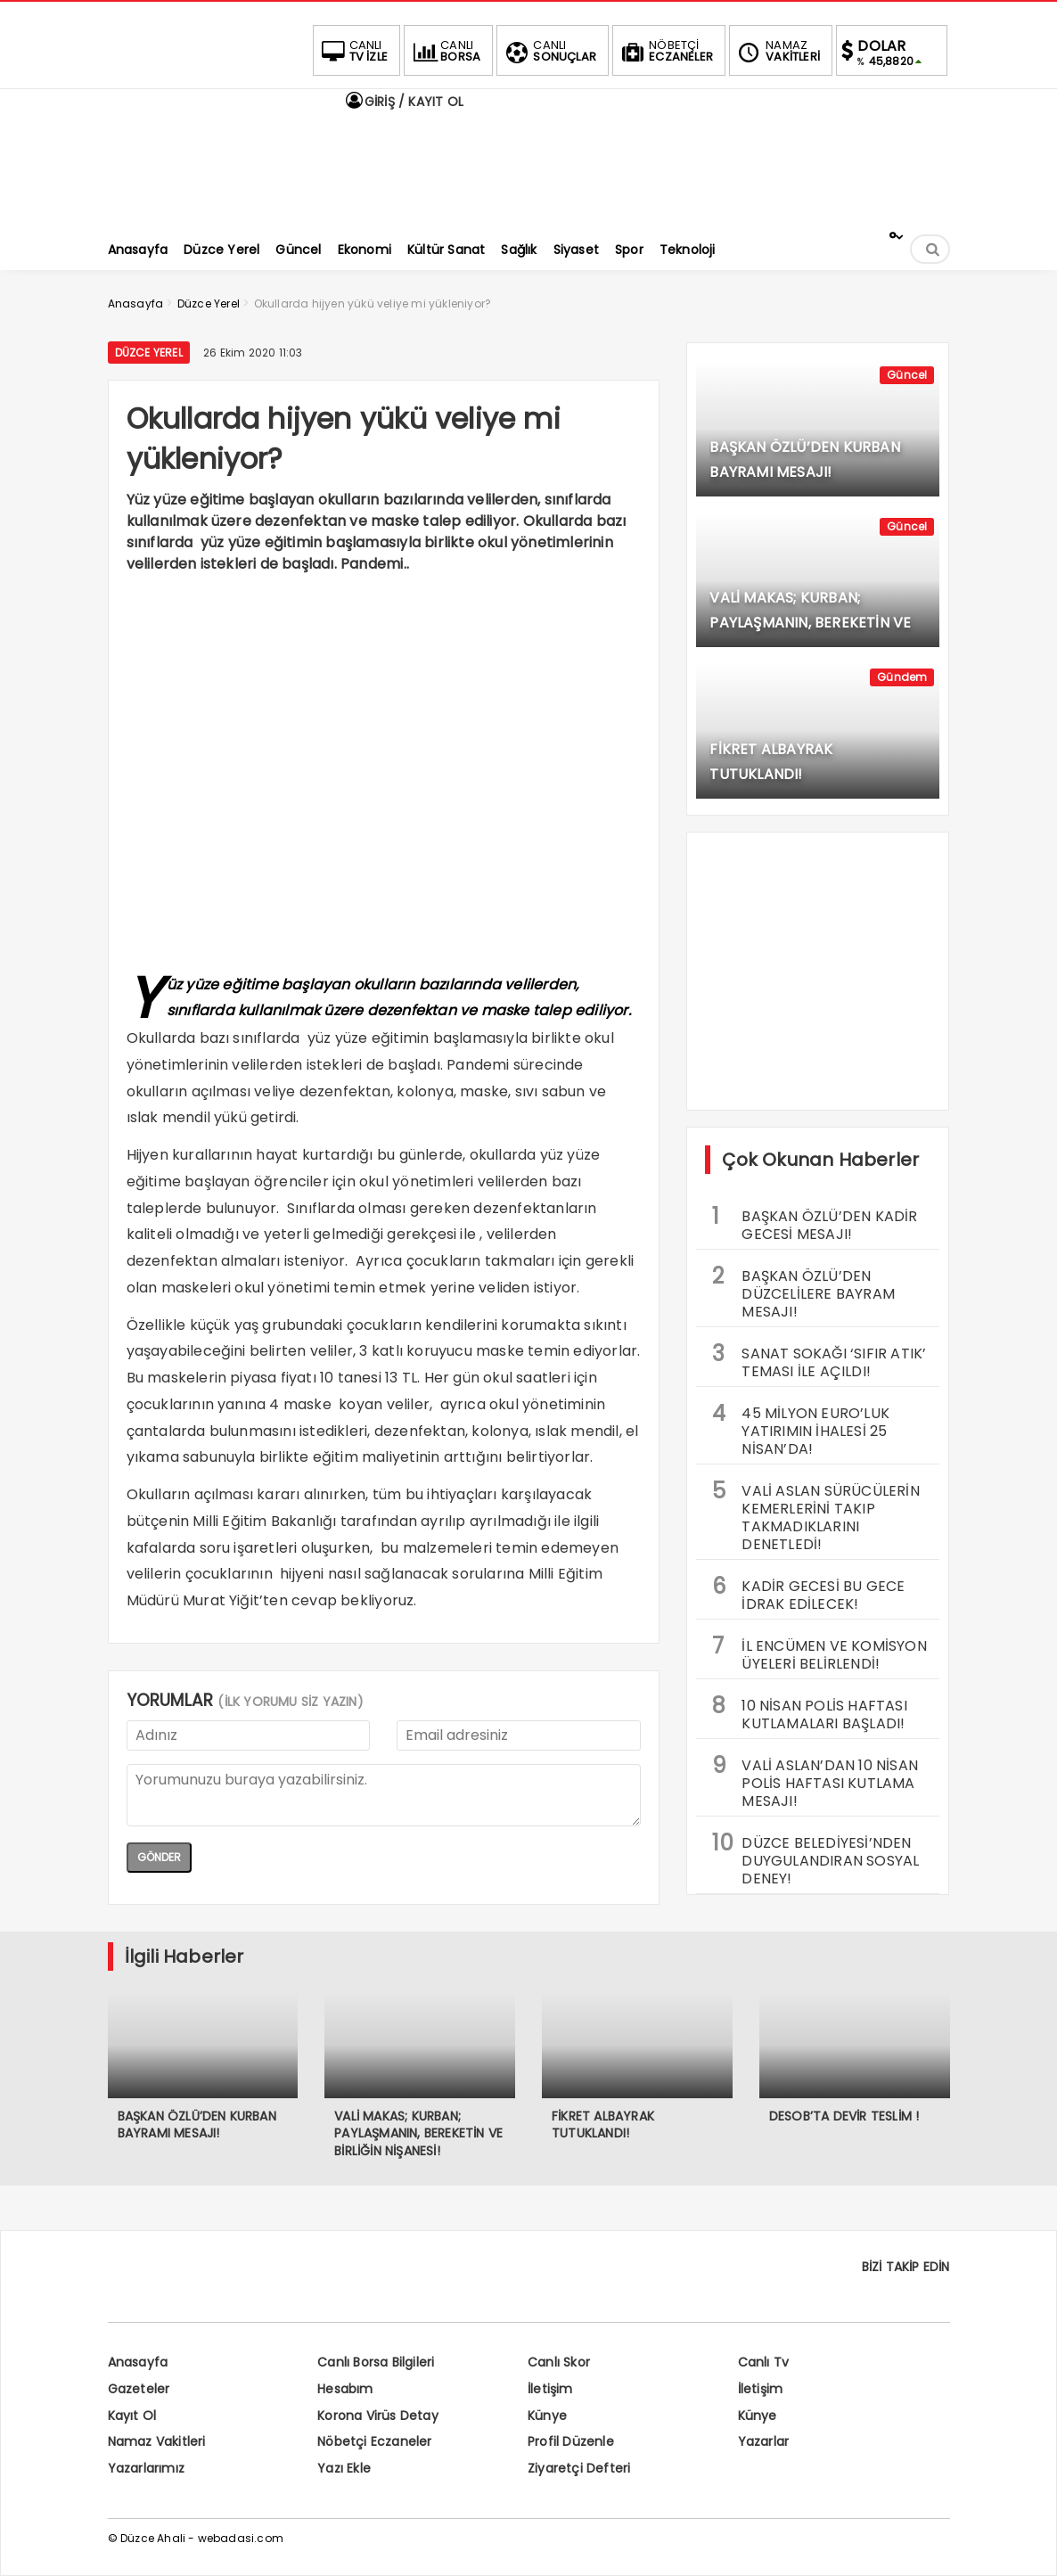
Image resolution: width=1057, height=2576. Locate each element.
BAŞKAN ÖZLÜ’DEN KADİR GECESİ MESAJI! (814, 1223)
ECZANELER (665, 51)
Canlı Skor (559, 2362)
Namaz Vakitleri (157, 2441)
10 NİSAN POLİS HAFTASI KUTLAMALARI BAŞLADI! (809, 1712)
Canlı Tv (764, 2362)
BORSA (444, 51)
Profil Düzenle (571, 2441)
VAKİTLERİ (777, 51)
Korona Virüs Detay (377, 2415)
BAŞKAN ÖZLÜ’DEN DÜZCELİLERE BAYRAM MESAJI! (803, 1291)
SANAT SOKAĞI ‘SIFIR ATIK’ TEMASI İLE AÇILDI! (819, 1360)
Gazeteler (139, 2389)
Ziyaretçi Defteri (579, 2468)
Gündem (902, 677)
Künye (547, 2415)
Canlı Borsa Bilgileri (375, 2362)
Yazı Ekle (344, 2468)
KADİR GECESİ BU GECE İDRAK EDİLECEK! (808, 1592)
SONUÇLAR (549, 51)
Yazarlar (764, 2441)
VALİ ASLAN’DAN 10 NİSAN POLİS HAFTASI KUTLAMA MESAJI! (815, 1781)
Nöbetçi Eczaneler (374, 2441)
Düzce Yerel (149, 352)
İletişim (550, 2389)
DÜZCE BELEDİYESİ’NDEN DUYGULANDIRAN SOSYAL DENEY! (815, 1858)
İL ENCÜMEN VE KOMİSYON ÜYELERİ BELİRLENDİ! (819, 1652)
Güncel (907, 374)
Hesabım (345, 2389)
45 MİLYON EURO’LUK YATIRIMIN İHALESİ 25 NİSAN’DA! (800, 1429)
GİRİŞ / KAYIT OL (403, 102)
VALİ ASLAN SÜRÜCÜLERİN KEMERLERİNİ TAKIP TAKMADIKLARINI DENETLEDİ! (815, 1515)
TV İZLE (353, 51)
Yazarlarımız (146, 2468)
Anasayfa (138, 2362)
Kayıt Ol (132, 2415)
